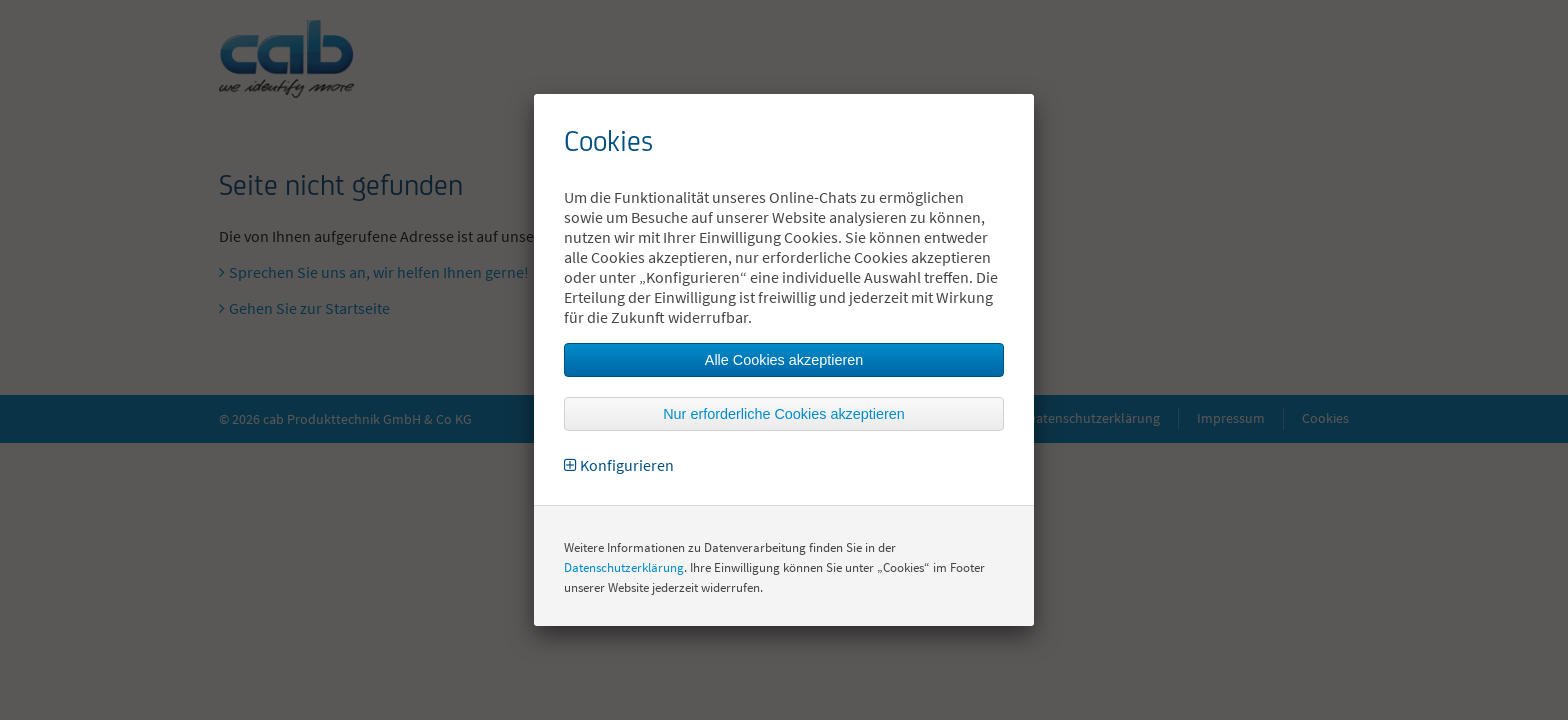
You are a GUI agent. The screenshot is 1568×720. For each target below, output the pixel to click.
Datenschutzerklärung (624, 567)
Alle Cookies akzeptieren (784, 360)
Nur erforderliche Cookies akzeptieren (784, 414)
